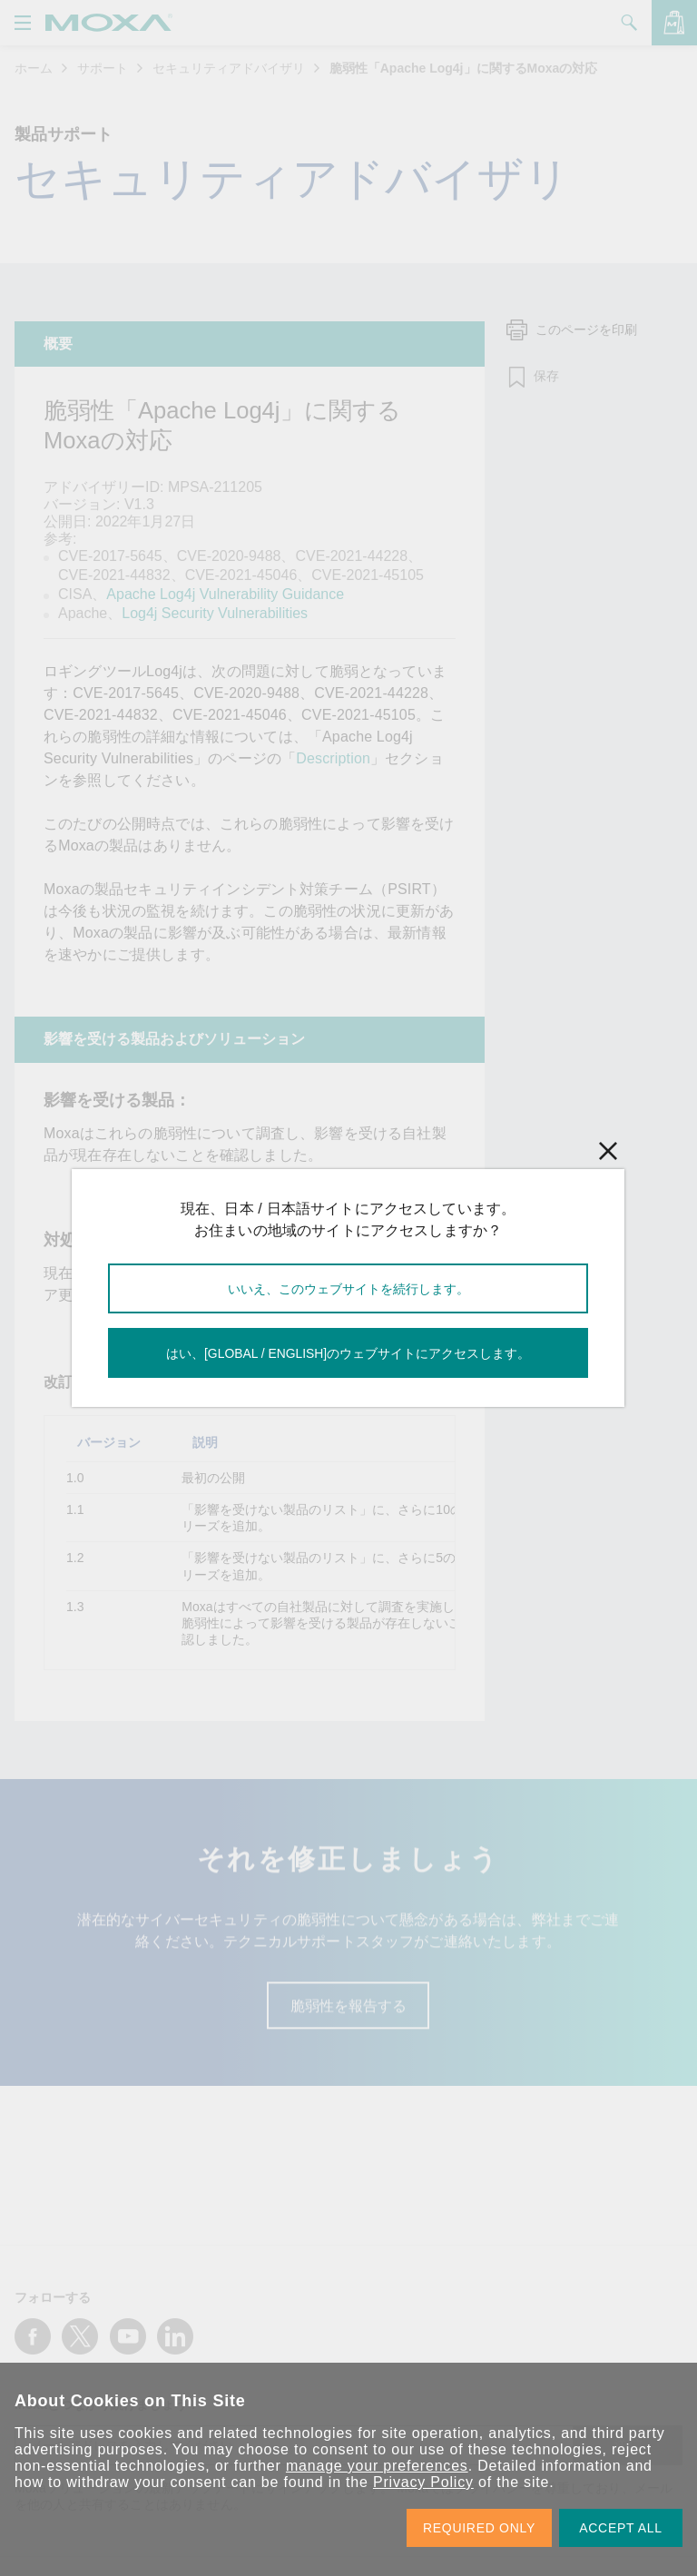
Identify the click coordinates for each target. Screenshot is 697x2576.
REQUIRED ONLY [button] (479, 2528)
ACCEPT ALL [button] (621, 2528)
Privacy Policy (423, 2482)
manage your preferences (377, 2465)
